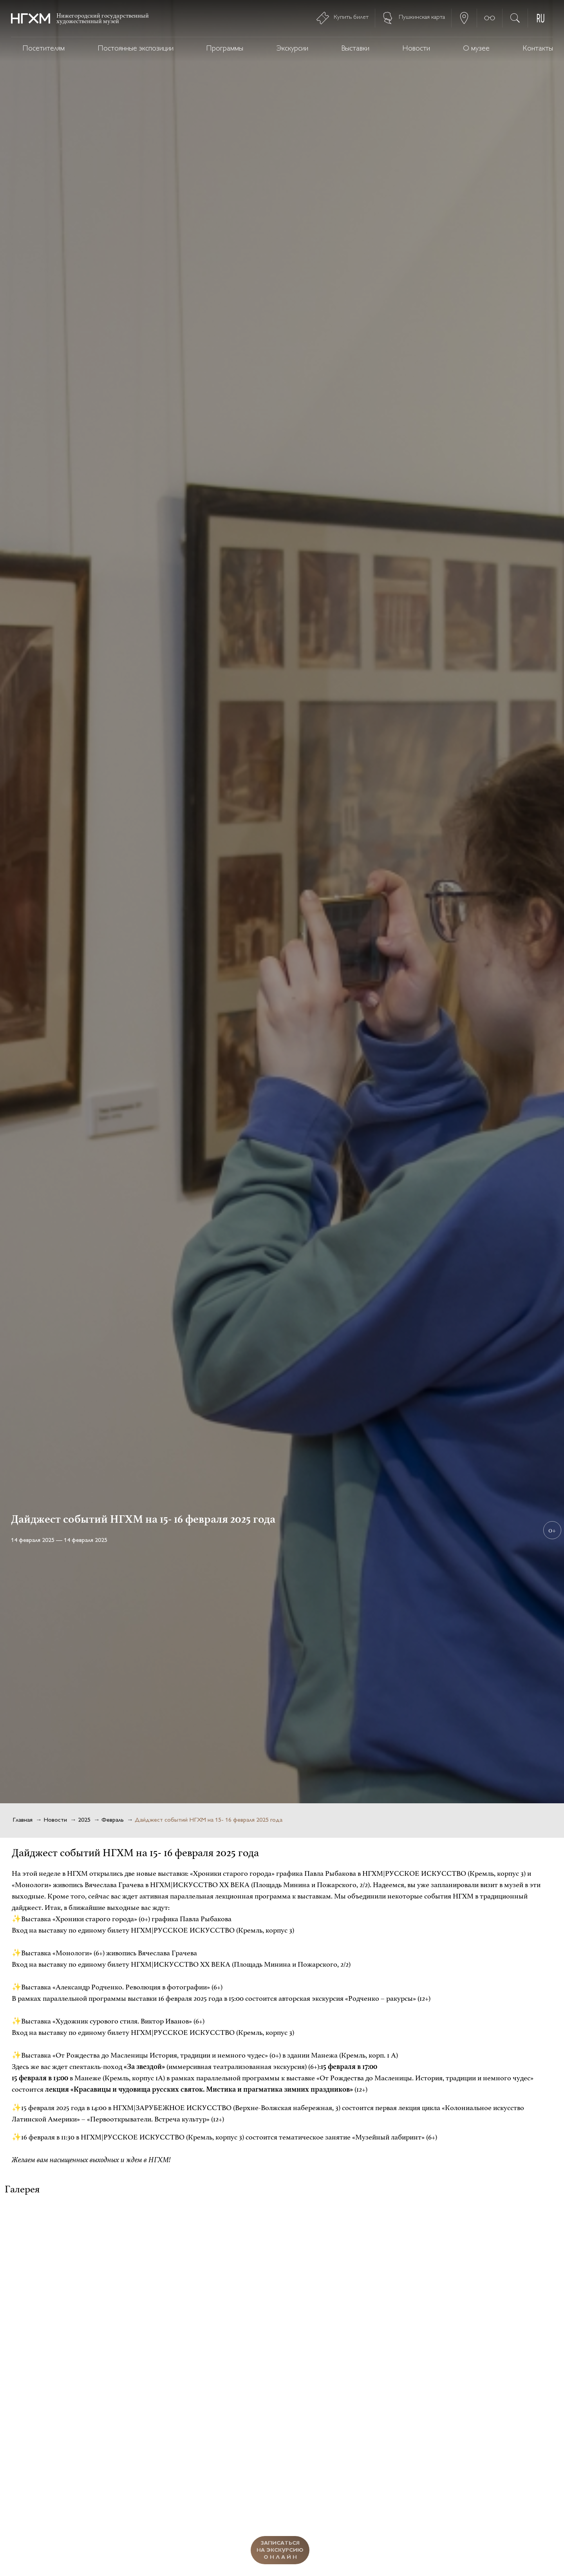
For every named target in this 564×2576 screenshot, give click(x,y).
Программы (224, 48)
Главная (23, 1820)
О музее (476, 48)
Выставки (355, 48)
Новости (416, 48)
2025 (84, 1820)
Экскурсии (292, 48)
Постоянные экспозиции (136, 48)
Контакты (538, 48)
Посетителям (44, 48)
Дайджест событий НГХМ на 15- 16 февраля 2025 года (208, 1820)
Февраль (112, 1820)
